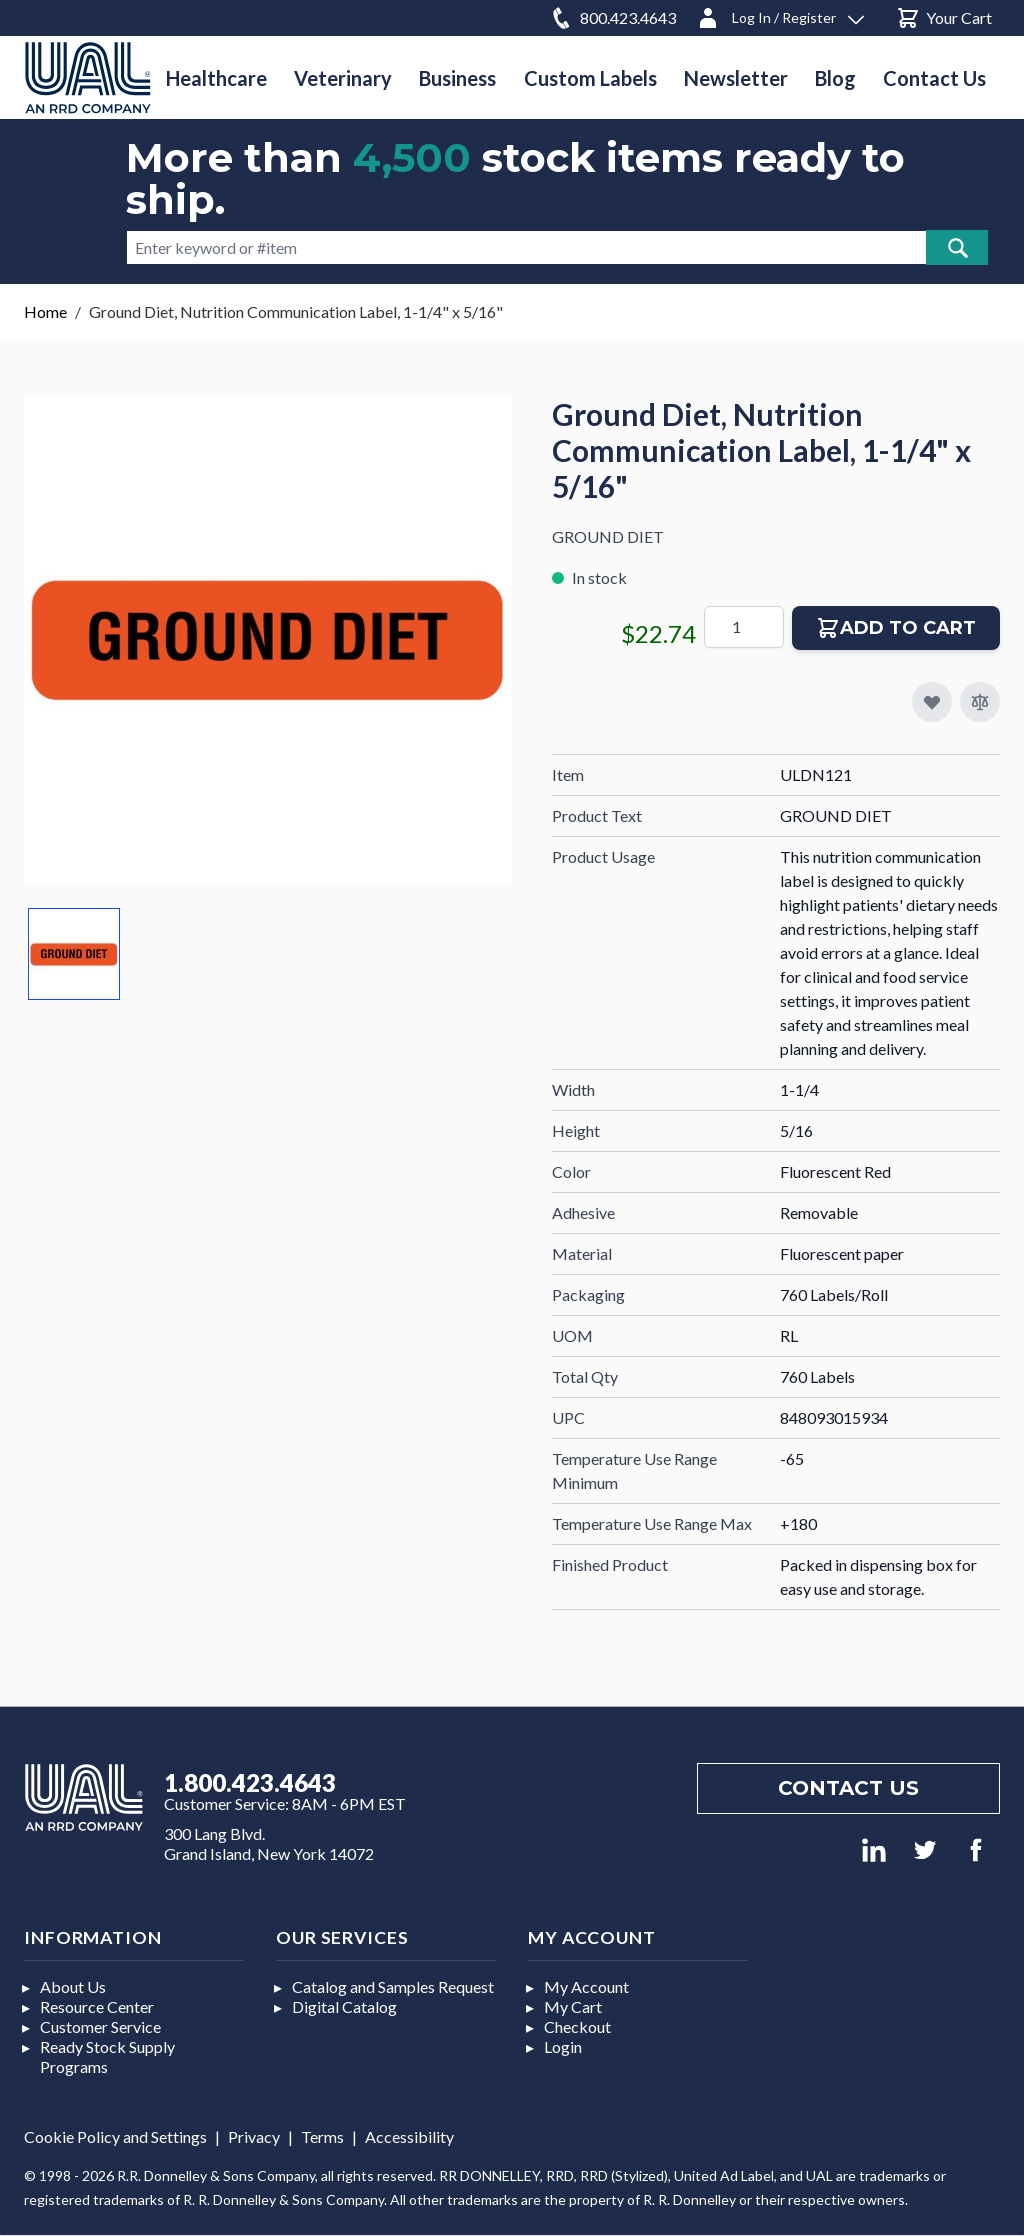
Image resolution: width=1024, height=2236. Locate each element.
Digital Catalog (344, 2006)
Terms (322, 2136)
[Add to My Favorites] (932, 702)
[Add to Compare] (980, 702)
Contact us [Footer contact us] (848, 1788)
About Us (73, 1986)
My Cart (573, 2006)
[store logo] (88, 77)
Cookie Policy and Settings (115, 2136)
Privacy (254, 2136)
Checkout (577, 2026)
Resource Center (97, 2006)
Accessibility (409, 2136)
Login (563, 2046)
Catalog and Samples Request (393, 1986)
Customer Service (100, 2026)
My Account (586, 1986)
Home (45, 311)
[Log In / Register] (780, 14)
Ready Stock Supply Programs (107, 2056)
